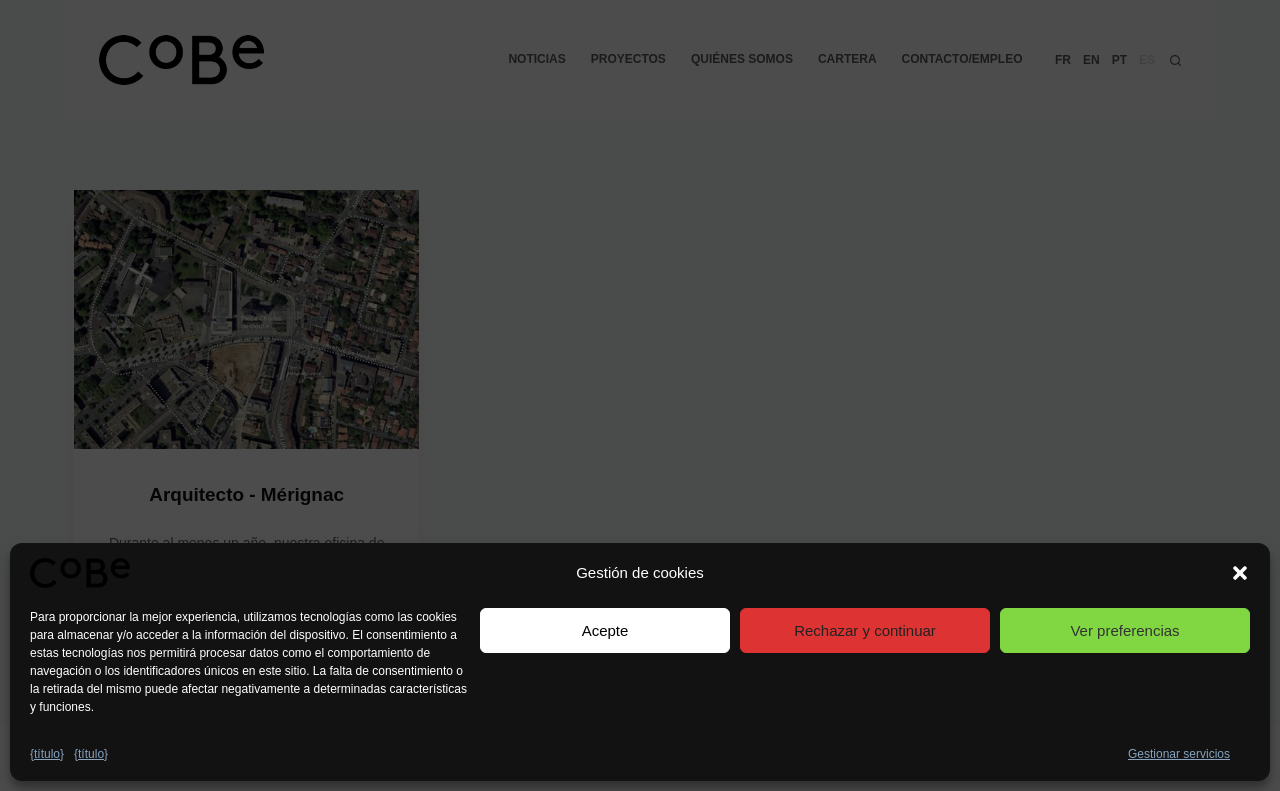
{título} (47, 754)
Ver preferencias (1124, 630)
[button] (1240, 573)
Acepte (605, 630)
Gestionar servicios (1179, 754)
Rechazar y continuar (865, 630)
